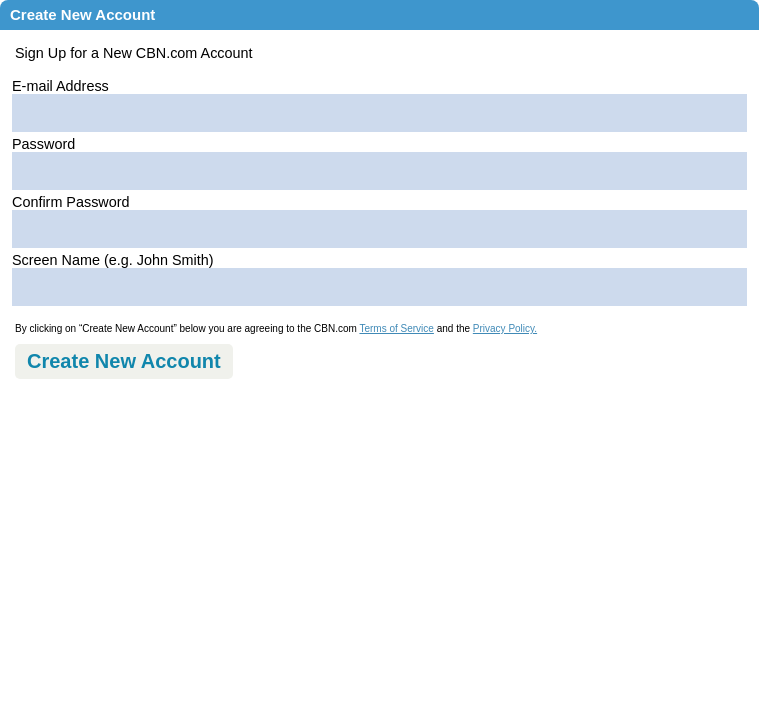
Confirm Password (71, 202)
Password (43, 144)
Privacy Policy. (505, 328)
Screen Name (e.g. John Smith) (113, 260)
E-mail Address (60, 86)
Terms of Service (396, 328)
